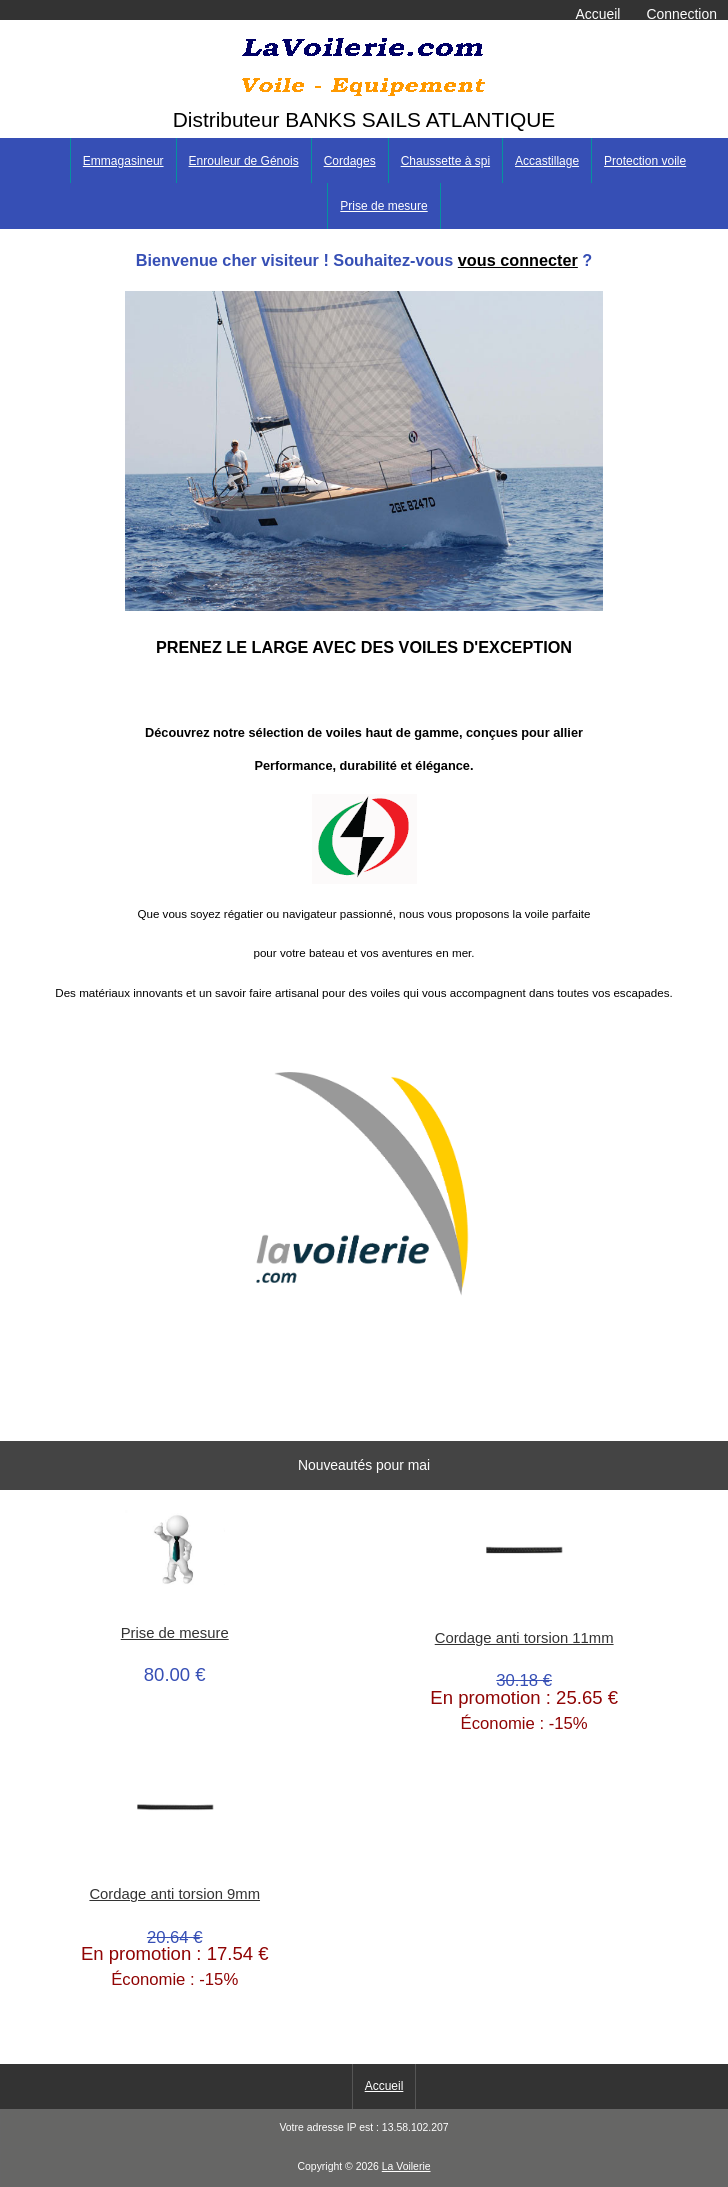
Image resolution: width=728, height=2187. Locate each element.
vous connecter (518, 260)
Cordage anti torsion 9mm (174, 1894)
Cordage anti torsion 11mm (524, 1638)
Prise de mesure (383, 206)
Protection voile (645, 161)
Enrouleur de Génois (244, 161)
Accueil (598, 14)
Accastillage (547, 161)
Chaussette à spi (445, 161)
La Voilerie (406, 2166)
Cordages (350, 161)
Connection (682, 14)
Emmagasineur (123, 161)
